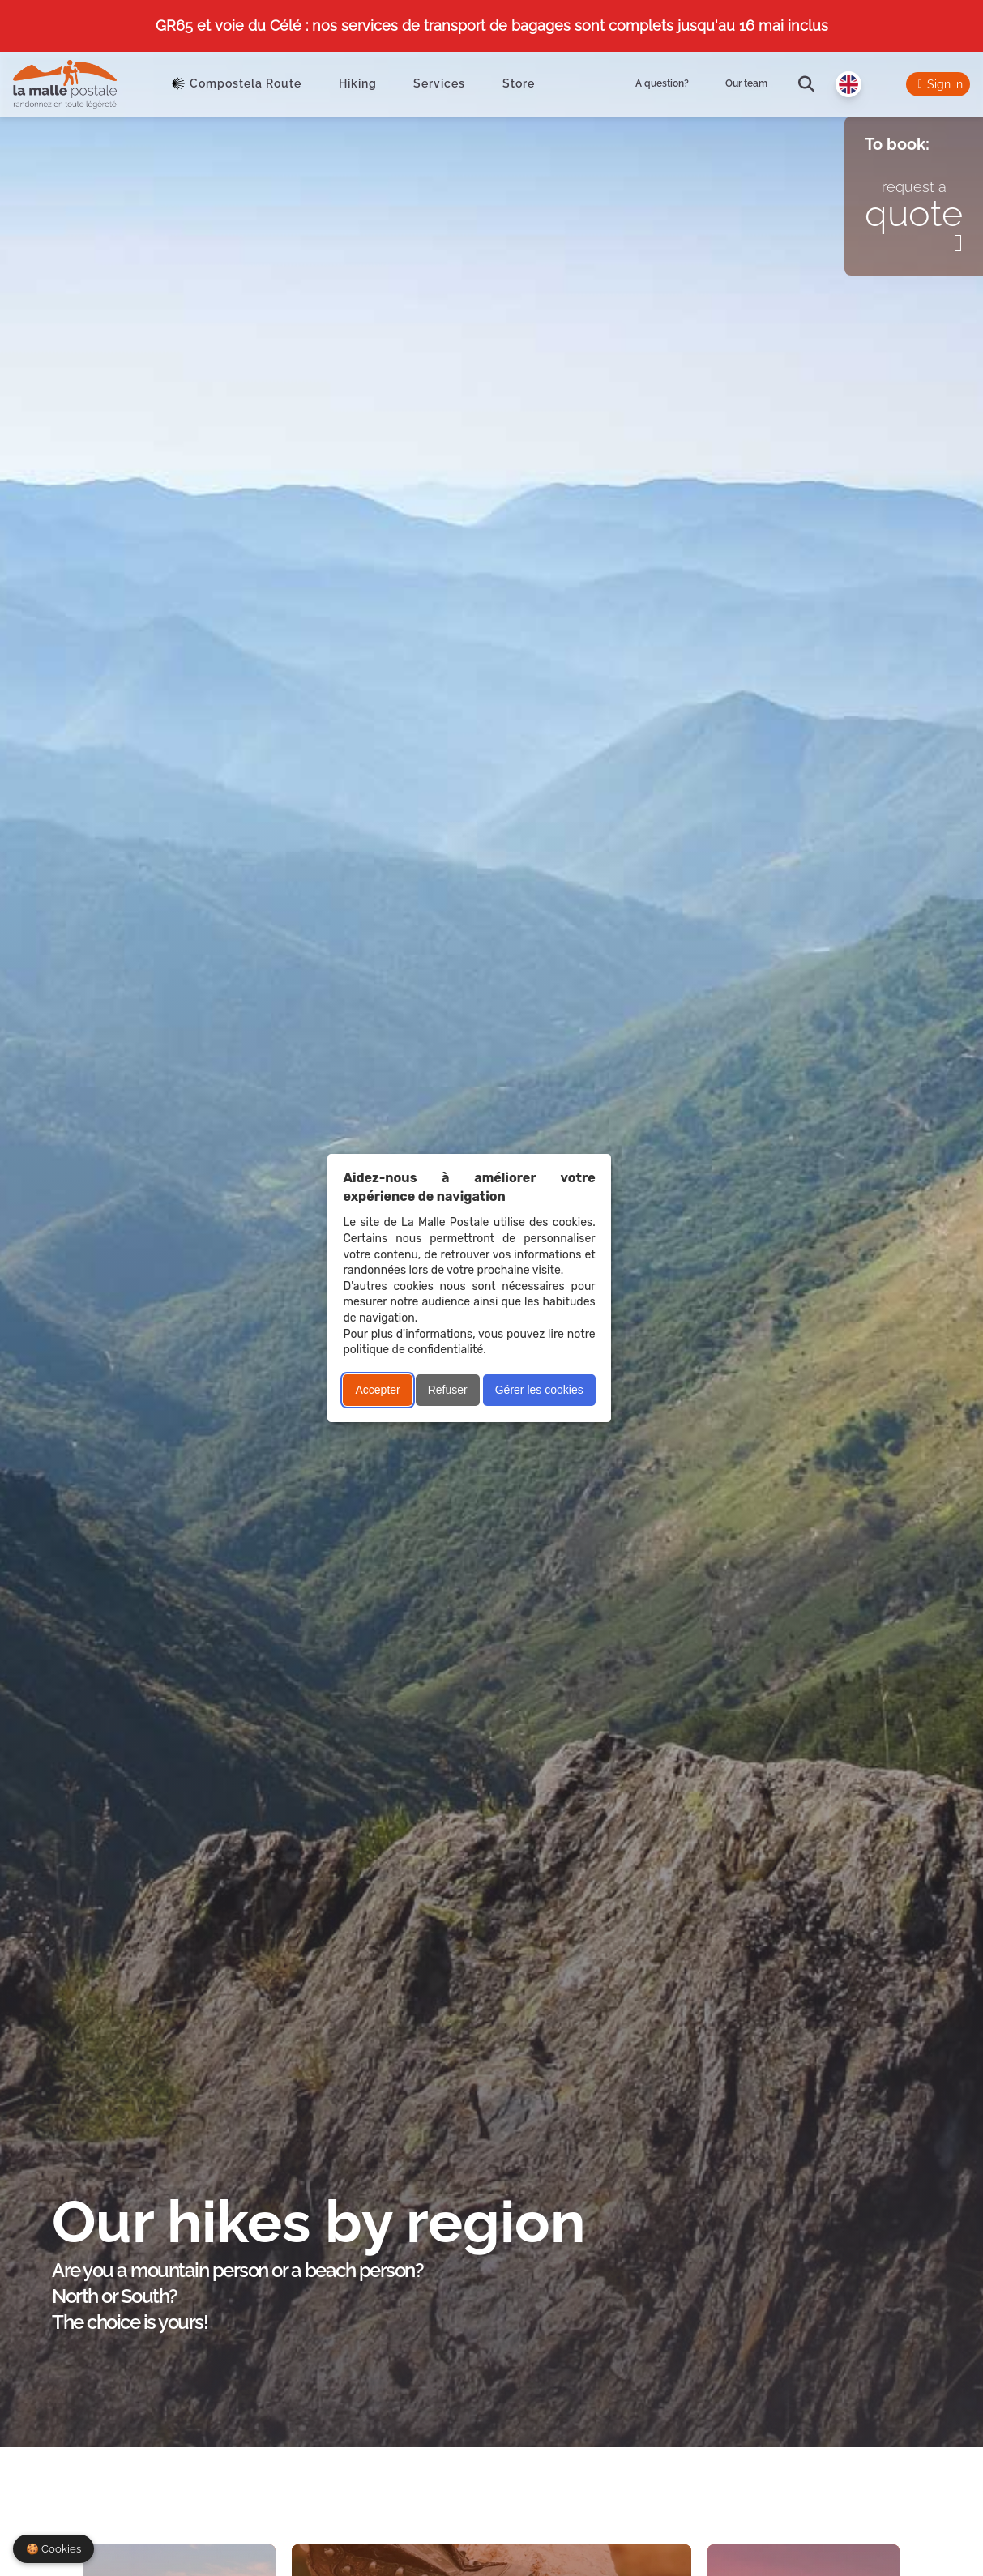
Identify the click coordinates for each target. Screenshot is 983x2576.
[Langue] (848, 84)
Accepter (377, 1389)
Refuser (448, 1389)
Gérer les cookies (539, 1389)
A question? (662, 83)
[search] (806, 84)
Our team (746, 83)
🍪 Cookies (53, 2549)
